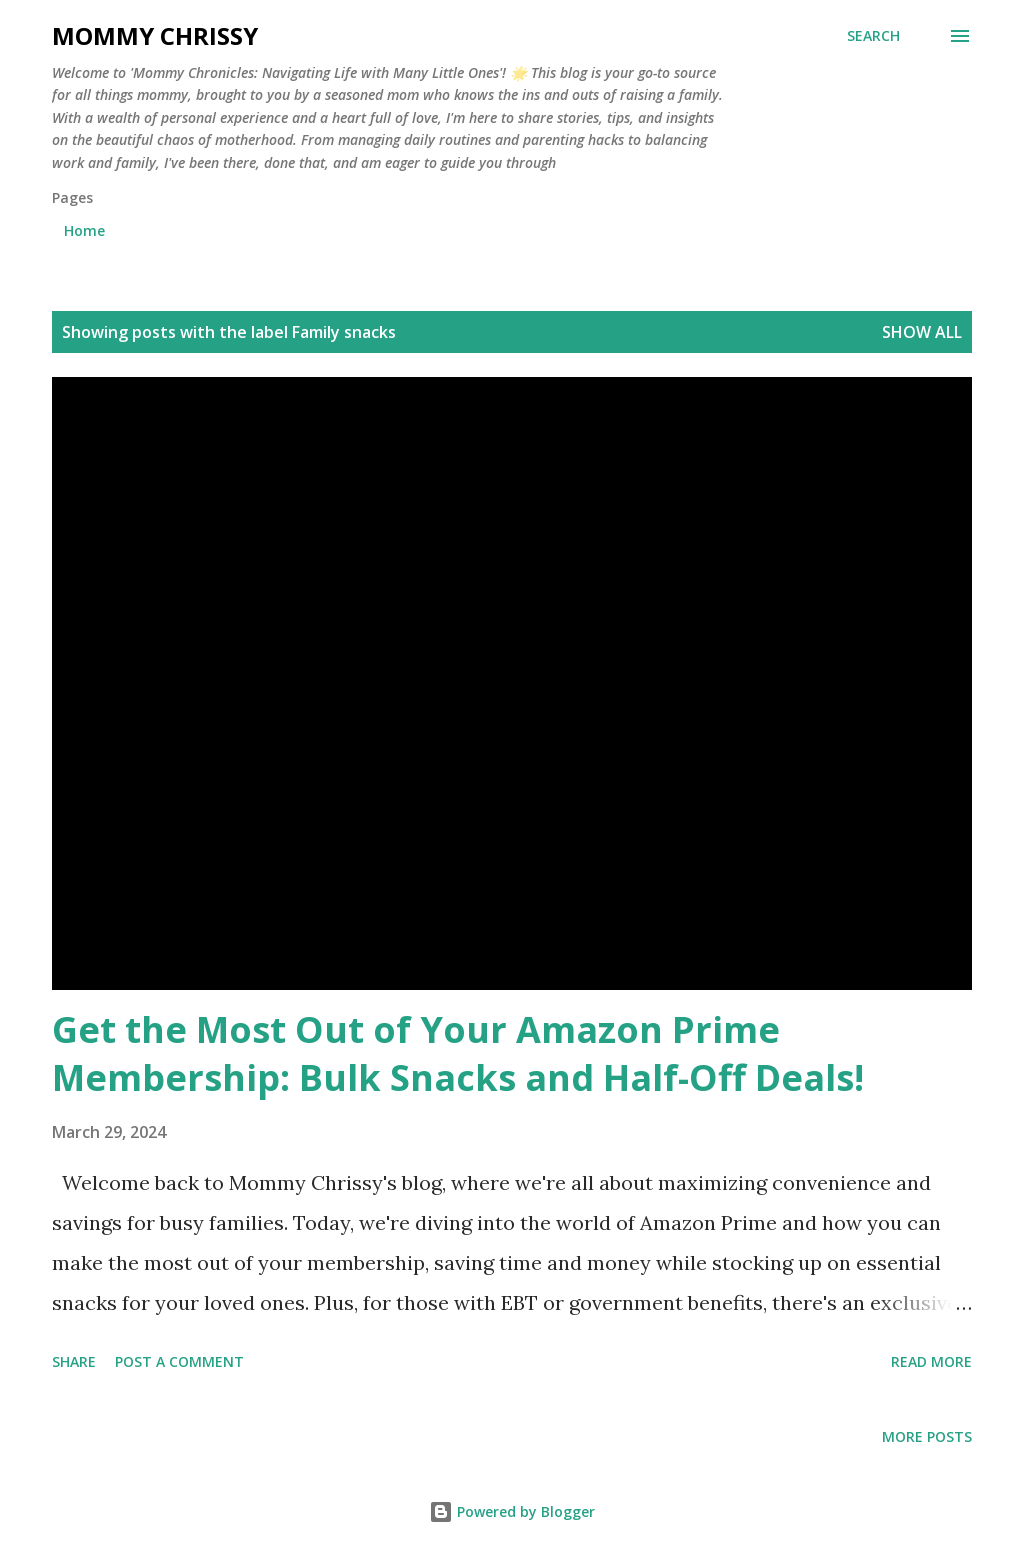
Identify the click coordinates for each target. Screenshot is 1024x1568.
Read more (931, 1361)
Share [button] (74, 1361)
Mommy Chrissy (155, 35)
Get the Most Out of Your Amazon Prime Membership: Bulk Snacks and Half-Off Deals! (458, 1053)
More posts (927, 1436)
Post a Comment (179, 1361)
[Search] (873, 36)
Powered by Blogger (512, 1511)
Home (84, 230)
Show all (922, 332)
